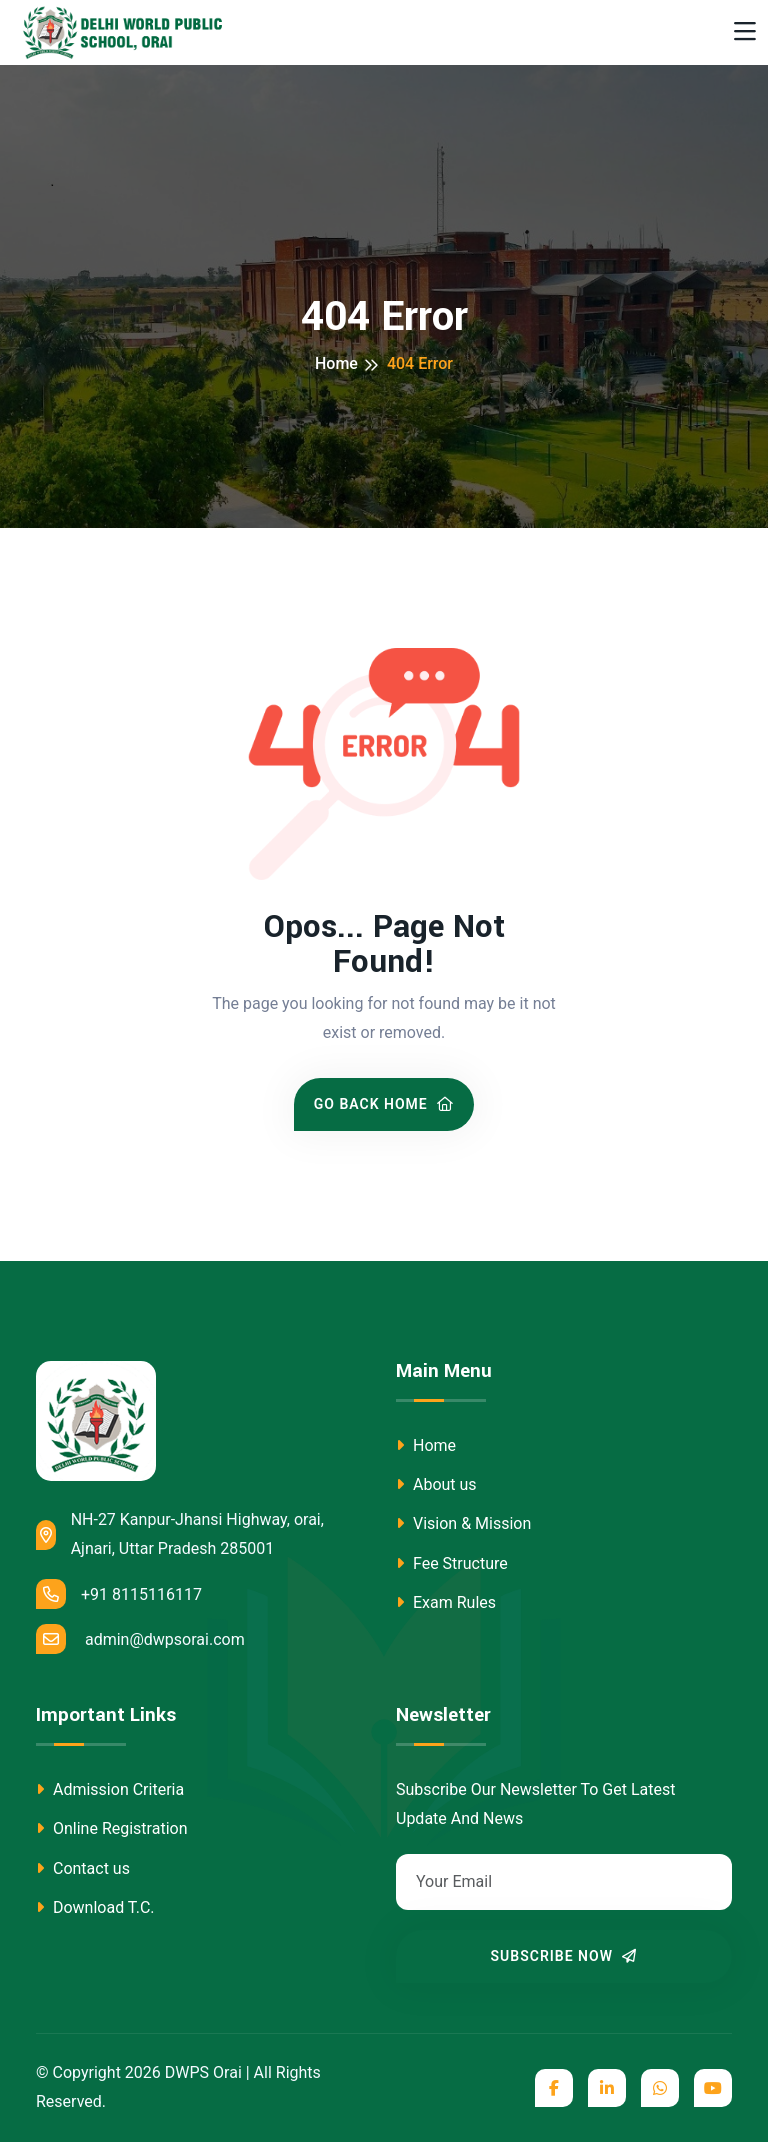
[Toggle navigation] (745, 32)
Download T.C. (95, 1907)
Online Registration (112, 1828)
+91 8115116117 (119, 1594)
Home (336, 363)
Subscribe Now (564, 1956)
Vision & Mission (463, 1523)
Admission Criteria (110, 1789)
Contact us (83, 1868)
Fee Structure (452, 1563)
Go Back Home (384, 1104)
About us (436, 1484)
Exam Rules (446, 1602)
